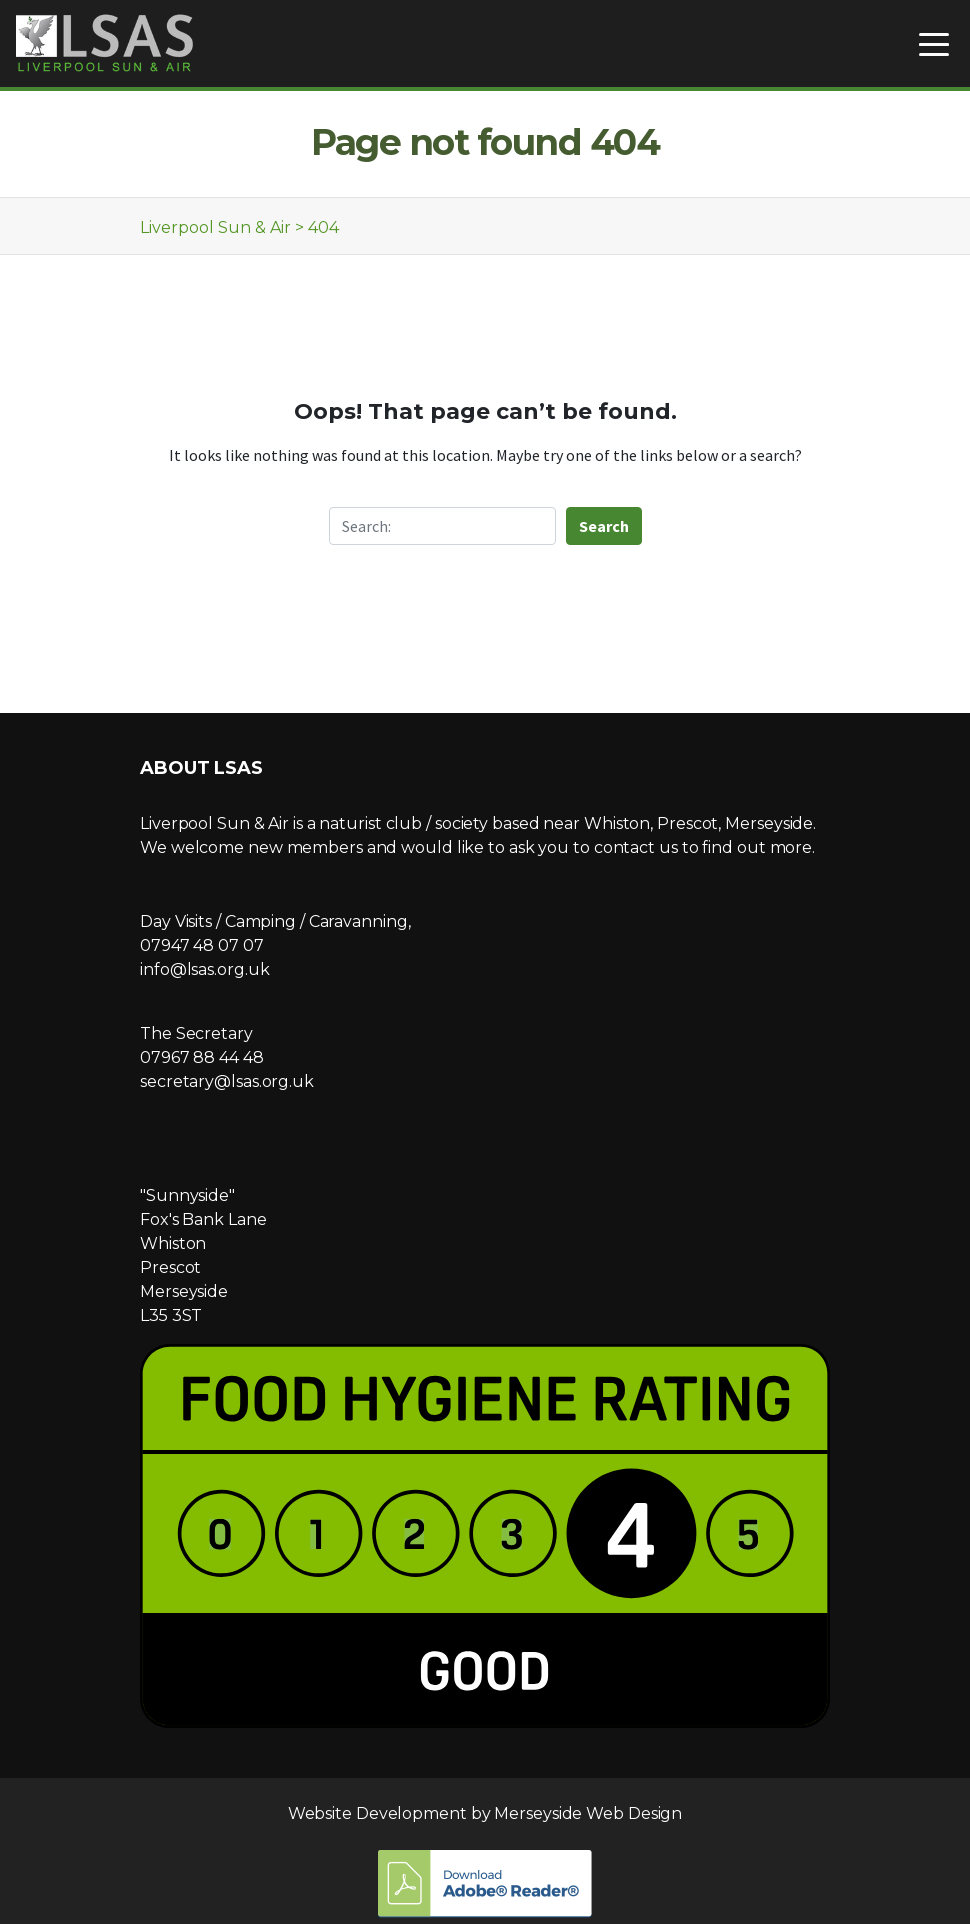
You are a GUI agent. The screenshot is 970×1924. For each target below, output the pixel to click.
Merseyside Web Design (588, 1813)
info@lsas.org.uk (204, 969)
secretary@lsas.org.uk (227, 1081)
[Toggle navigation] (934, 43)
